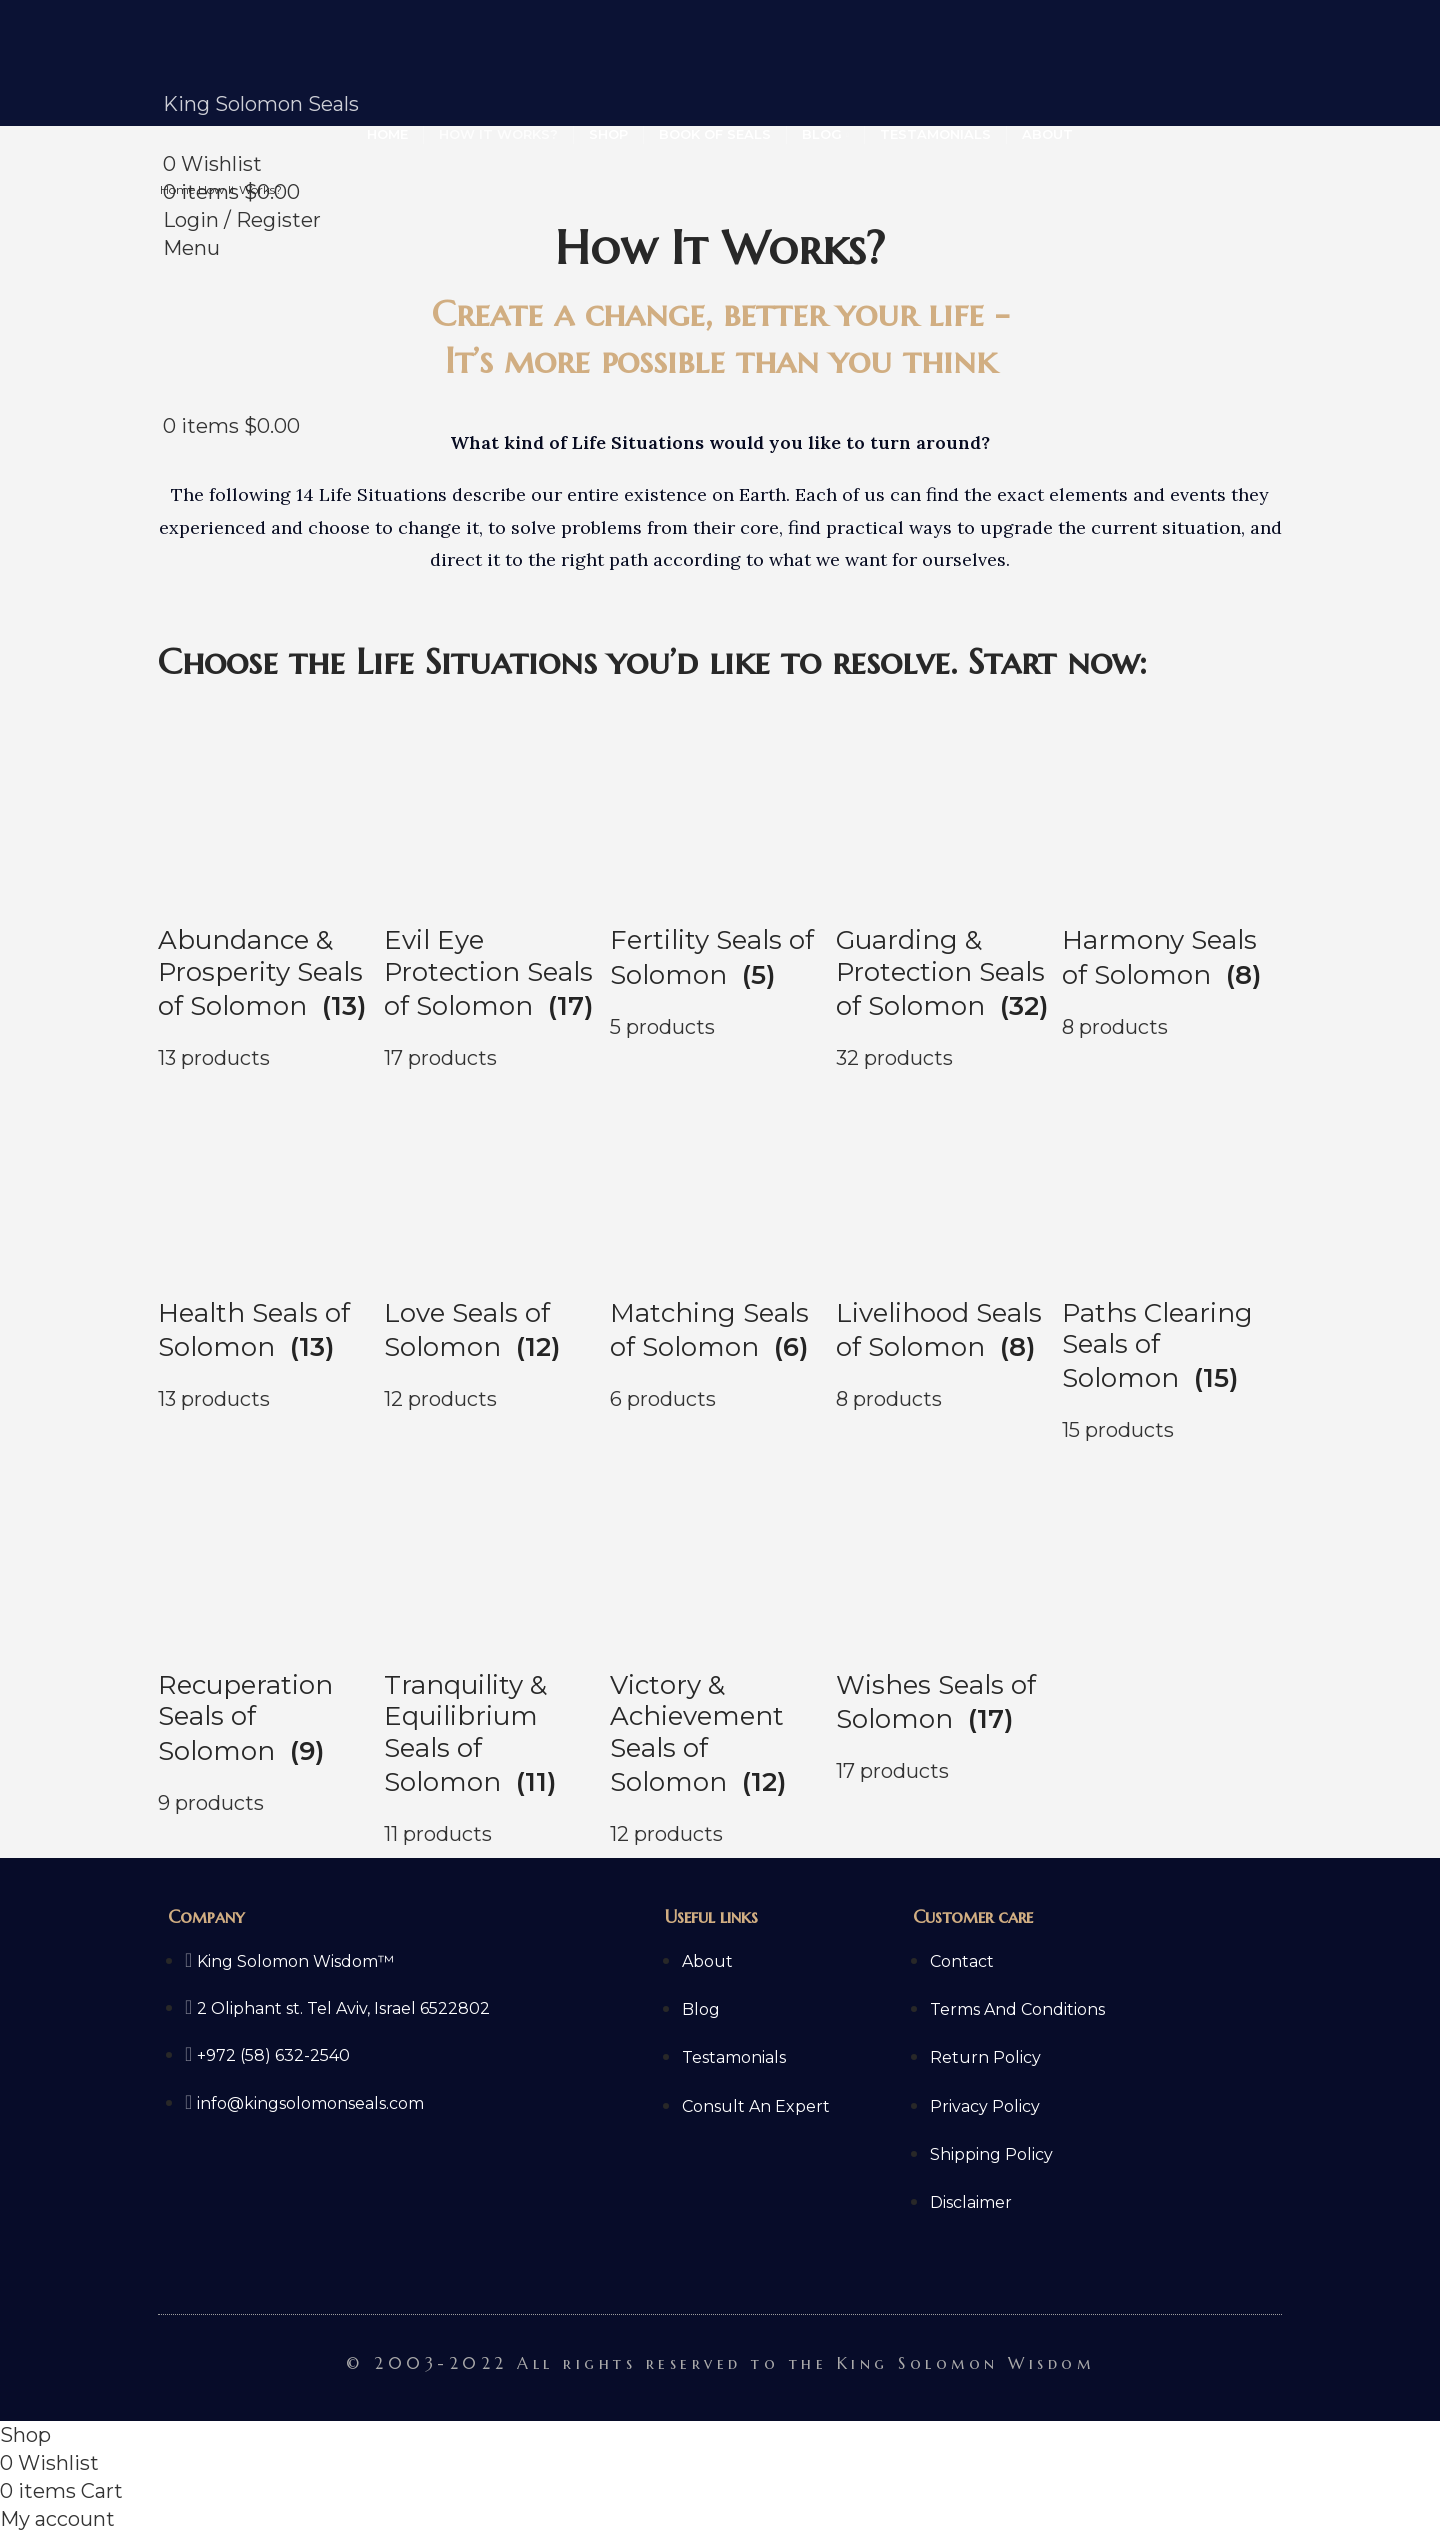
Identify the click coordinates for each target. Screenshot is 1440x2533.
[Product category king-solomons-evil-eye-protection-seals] (494, 888)
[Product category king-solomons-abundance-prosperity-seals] (268, 888)
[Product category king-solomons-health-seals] (268, 1261)
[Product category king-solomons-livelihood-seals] (946, 1261)
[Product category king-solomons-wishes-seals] (946, 1649)
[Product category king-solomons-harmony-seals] (1172, 888)
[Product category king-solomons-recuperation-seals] (268, 1649)
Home (179, 189)
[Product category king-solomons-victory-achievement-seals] (720, 1649)
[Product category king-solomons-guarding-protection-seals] (946, 888)
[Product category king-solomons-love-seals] (494, 1261)
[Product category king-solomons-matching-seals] (720, 1261)
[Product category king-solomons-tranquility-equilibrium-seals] (494, 1649)
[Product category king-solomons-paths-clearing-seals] (1172, 1261)
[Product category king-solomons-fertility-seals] (720, 888)
